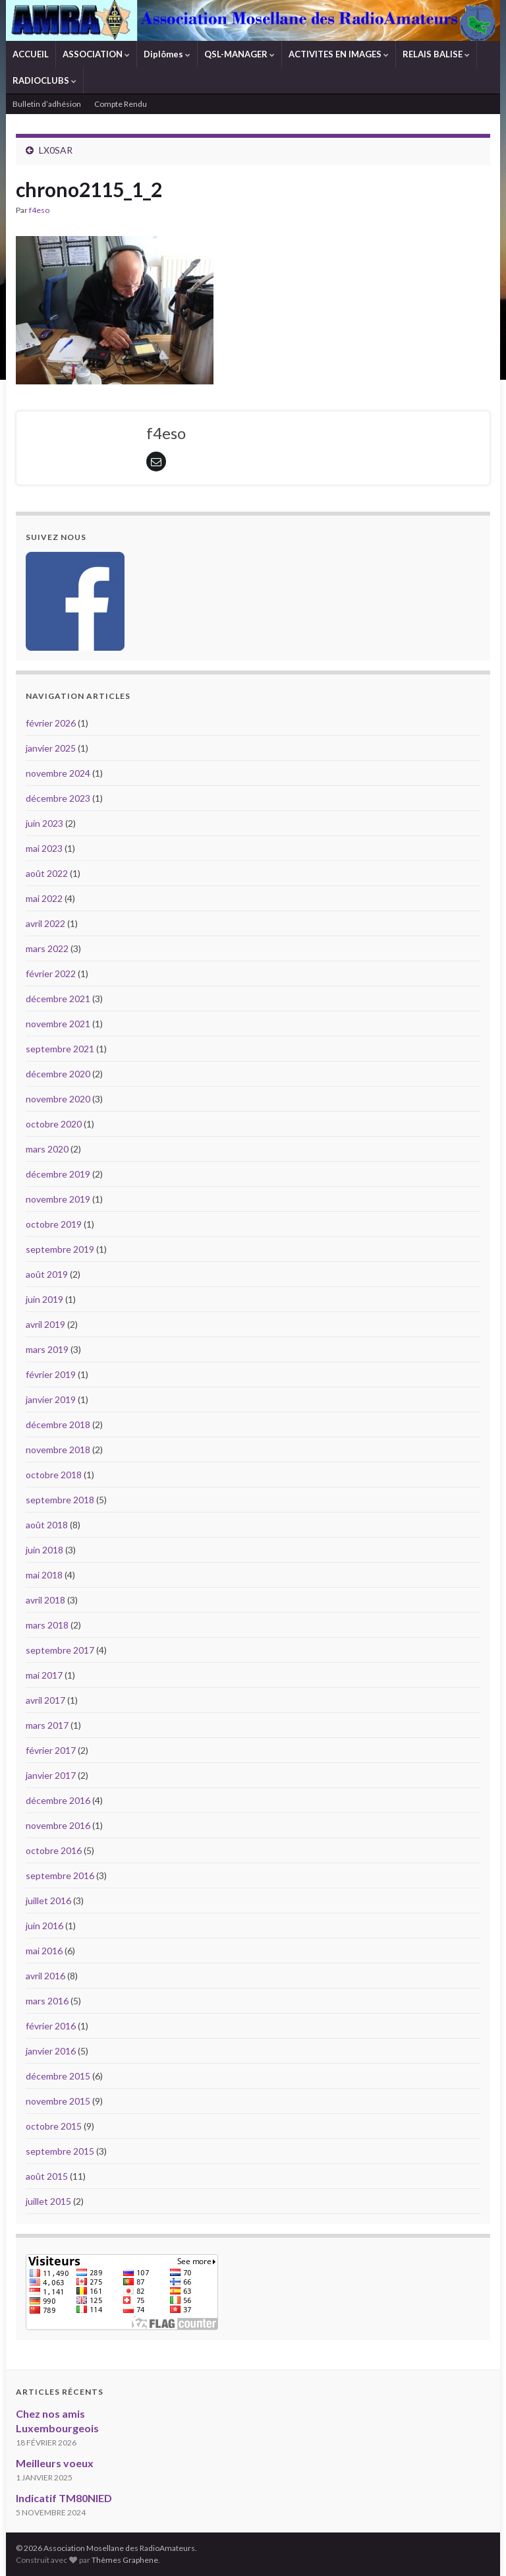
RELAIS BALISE (436, 54)
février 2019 (51, 1374)
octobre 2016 (54, 1850)
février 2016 (51, 2025)
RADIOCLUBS (44, 80)
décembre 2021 (58, 998)
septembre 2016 (60, 1875)
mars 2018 (47, 1625)
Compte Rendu (120, 104)
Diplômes (167, 54)
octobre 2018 (54, 1474)
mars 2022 (47, 948)
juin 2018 (44, 1549)
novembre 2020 (58, 1098)
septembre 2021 (60, 1048)
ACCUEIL (31, 54)
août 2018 (47, 1524)
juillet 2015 (48, 2201)
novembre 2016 (58, 1825)
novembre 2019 (58, 1199)
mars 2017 (47, 1725)
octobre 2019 (54, 1224)
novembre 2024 (58, 773)
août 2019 (47, 1274)
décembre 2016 (58, 1800)
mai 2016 (44, 1950)
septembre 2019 (60, 1249)
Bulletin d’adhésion (47, 104)
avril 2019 (45, 1324)
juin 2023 (44, 823)
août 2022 (47, 873)
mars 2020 (47, 1148)
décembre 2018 (58, 1424)
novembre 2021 (58, 1023)
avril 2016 (45, 1975)
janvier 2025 (51, 748)
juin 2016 (44, 1925)
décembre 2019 (58, 1174)
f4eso (39, 210)
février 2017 (51, 1750)
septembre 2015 (60, 2151)
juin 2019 (44, 1299)
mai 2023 (44, 848)
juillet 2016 (48, 1900)
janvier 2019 (51, 1399)
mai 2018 (44, 1574)
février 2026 (51, 723)
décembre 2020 (58, 1073)
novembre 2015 (58, 2101)
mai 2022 (44, 898)
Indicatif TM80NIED (64, 2498)
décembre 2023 (58, 798)
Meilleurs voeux (55, 2463)
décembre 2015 (58, 2076)
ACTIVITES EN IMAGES (339, 54)
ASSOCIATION (96, 54)
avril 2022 (45, 923)
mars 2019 (47, 1349)
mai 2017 (44, 1675)
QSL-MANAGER (239, 54)
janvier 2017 (51, 1775)
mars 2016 (47, 2000)
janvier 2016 (51, 2050)
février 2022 (51, 973)
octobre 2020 (54, 1123)
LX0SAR (55, 150)
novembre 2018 (58, 1449)
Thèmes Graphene (125, 2560)
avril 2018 (45, 1599)
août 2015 (47, 2176)
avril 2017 (45, 1700)
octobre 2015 (54, 2126)
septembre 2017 (60, 1650)
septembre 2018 (60, 1499)
